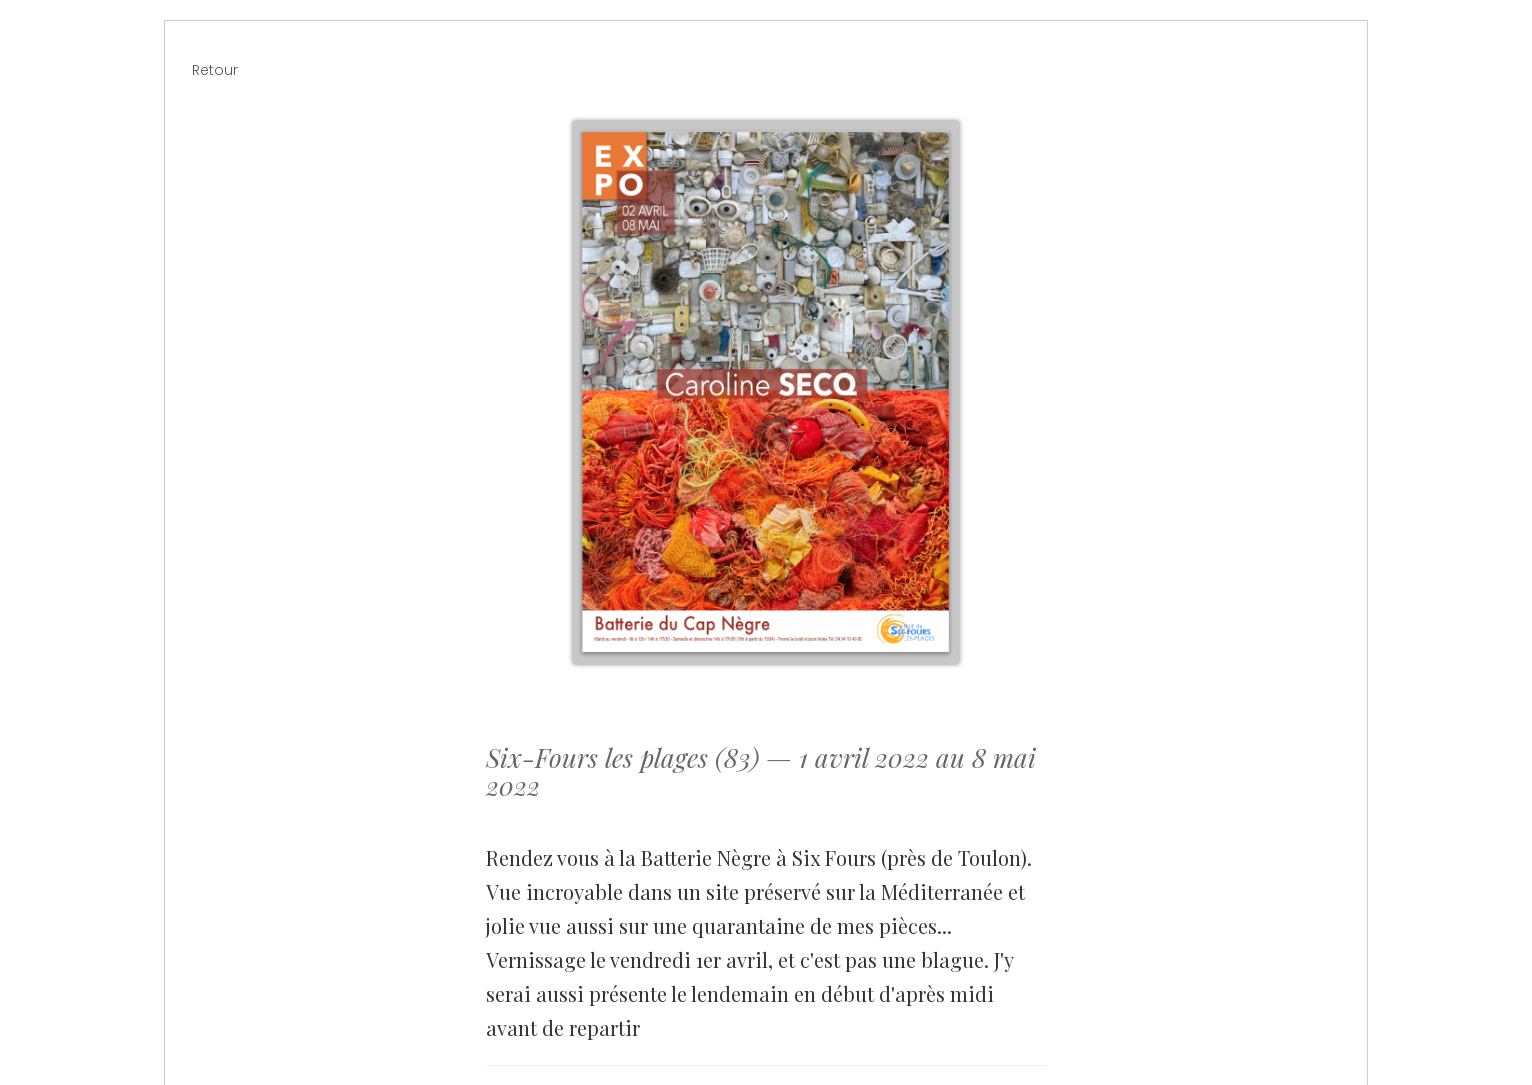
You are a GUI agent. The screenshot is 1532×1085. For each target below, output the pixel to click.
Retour (215, 70)
